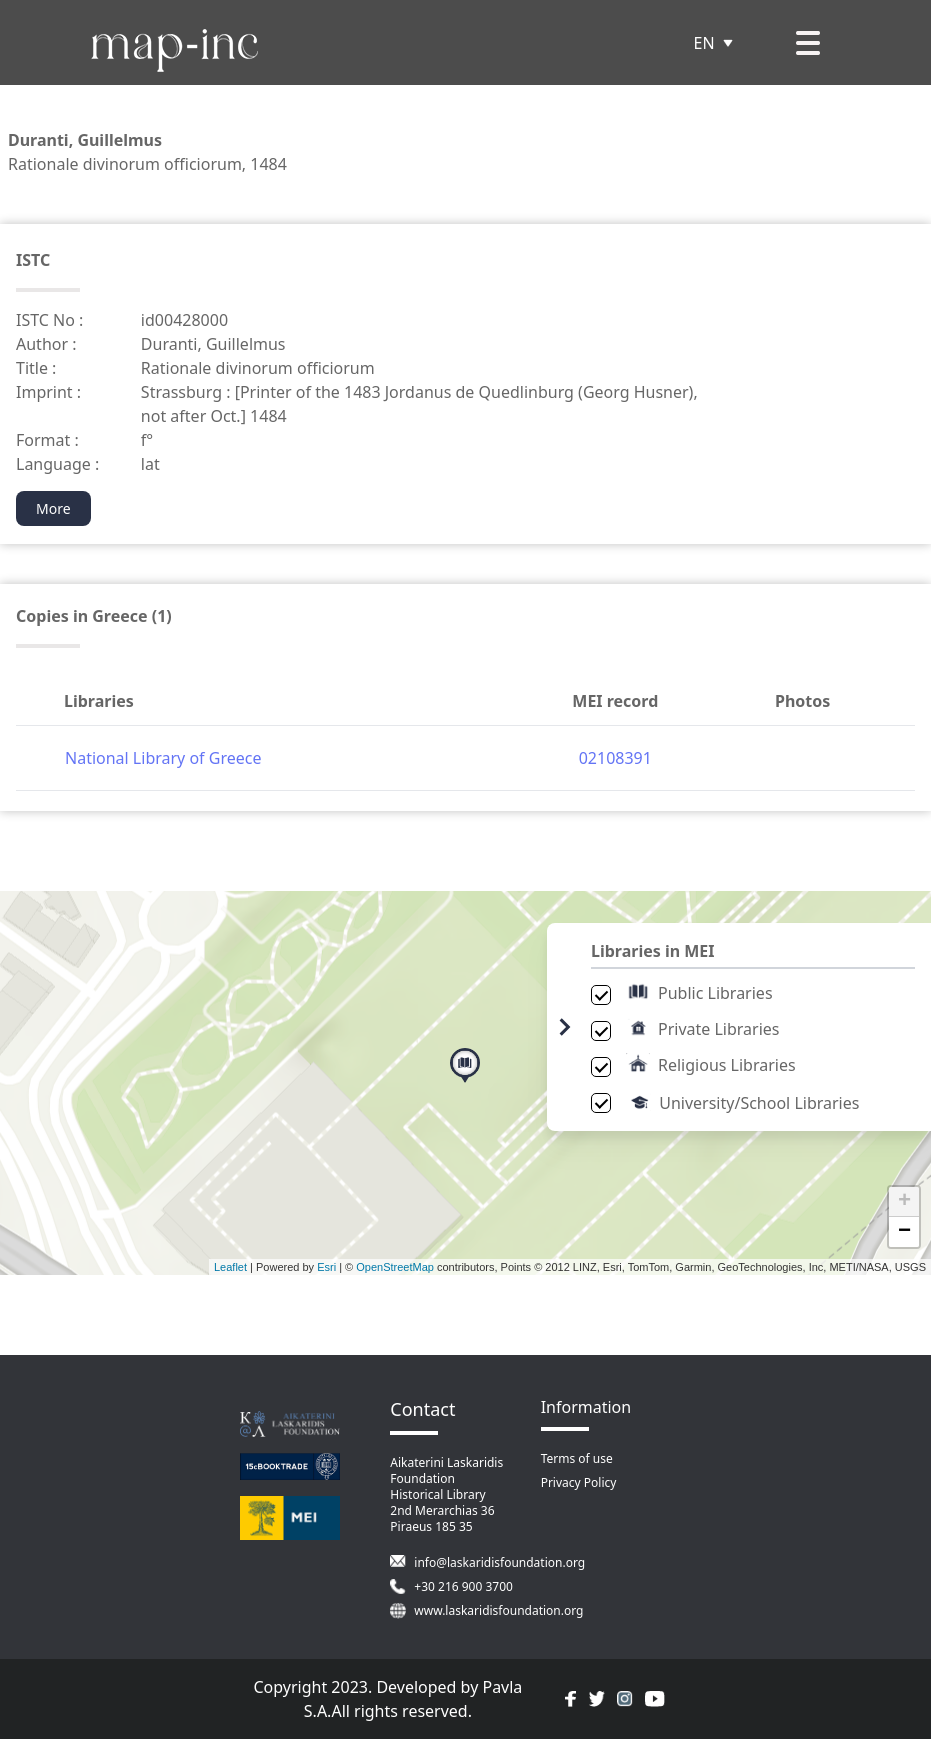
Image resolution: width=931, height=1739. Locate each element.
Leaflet (230, 1267)
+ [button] (904, 1202)
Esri (326, 1267)
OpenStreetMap (395, 1267)
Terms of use (577, 1458)
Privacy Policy (579, 1482)
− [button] (904, 1232)
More (53, 508)
